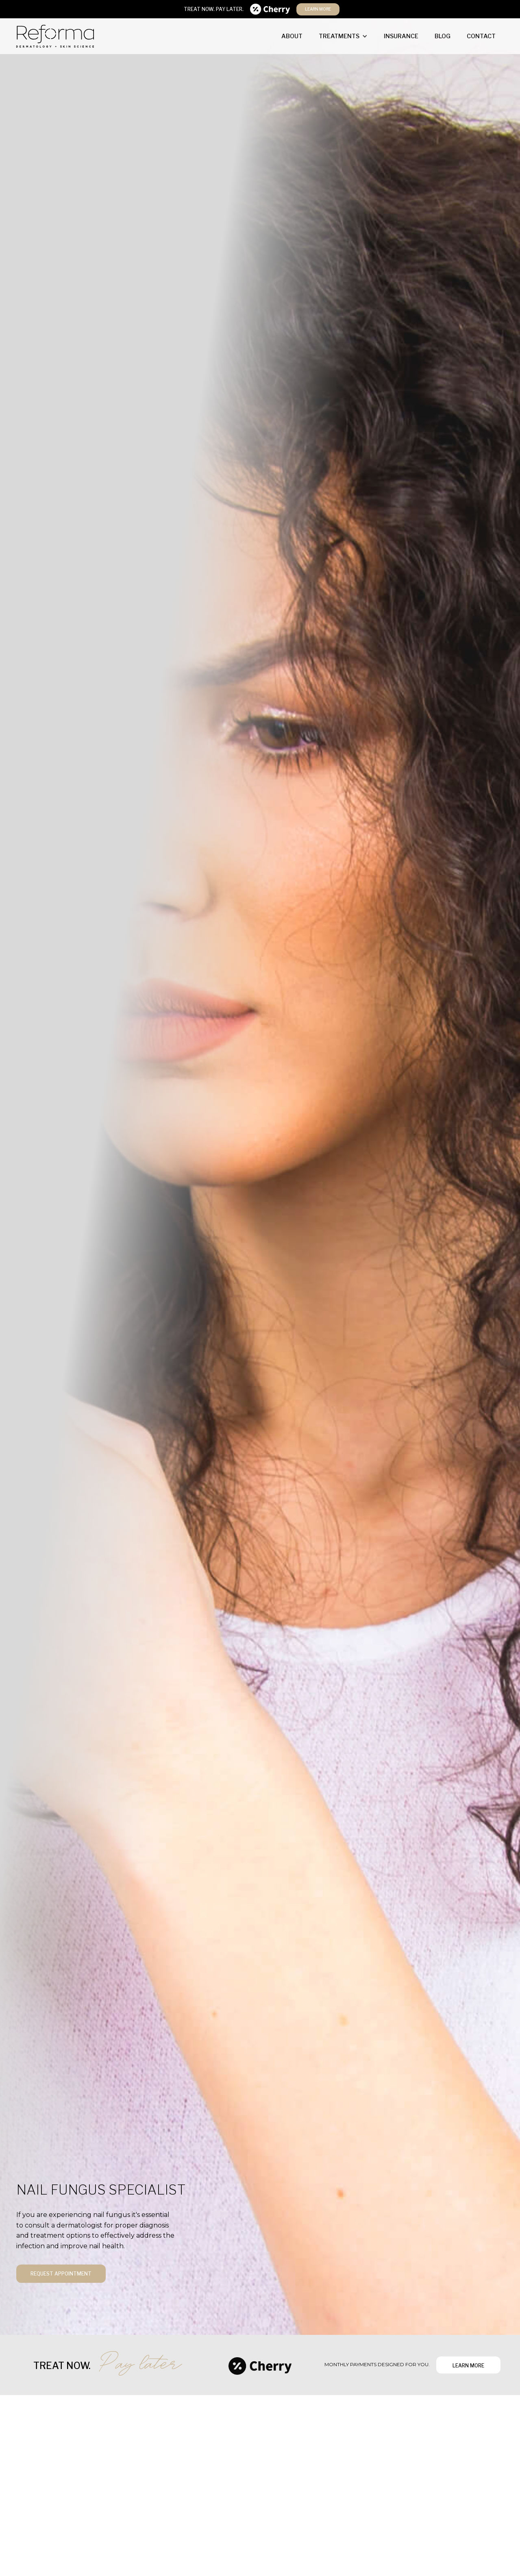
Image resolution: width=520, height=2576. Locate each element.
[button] (343, 36)
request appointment (60, 2274)
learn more (318, 9)
